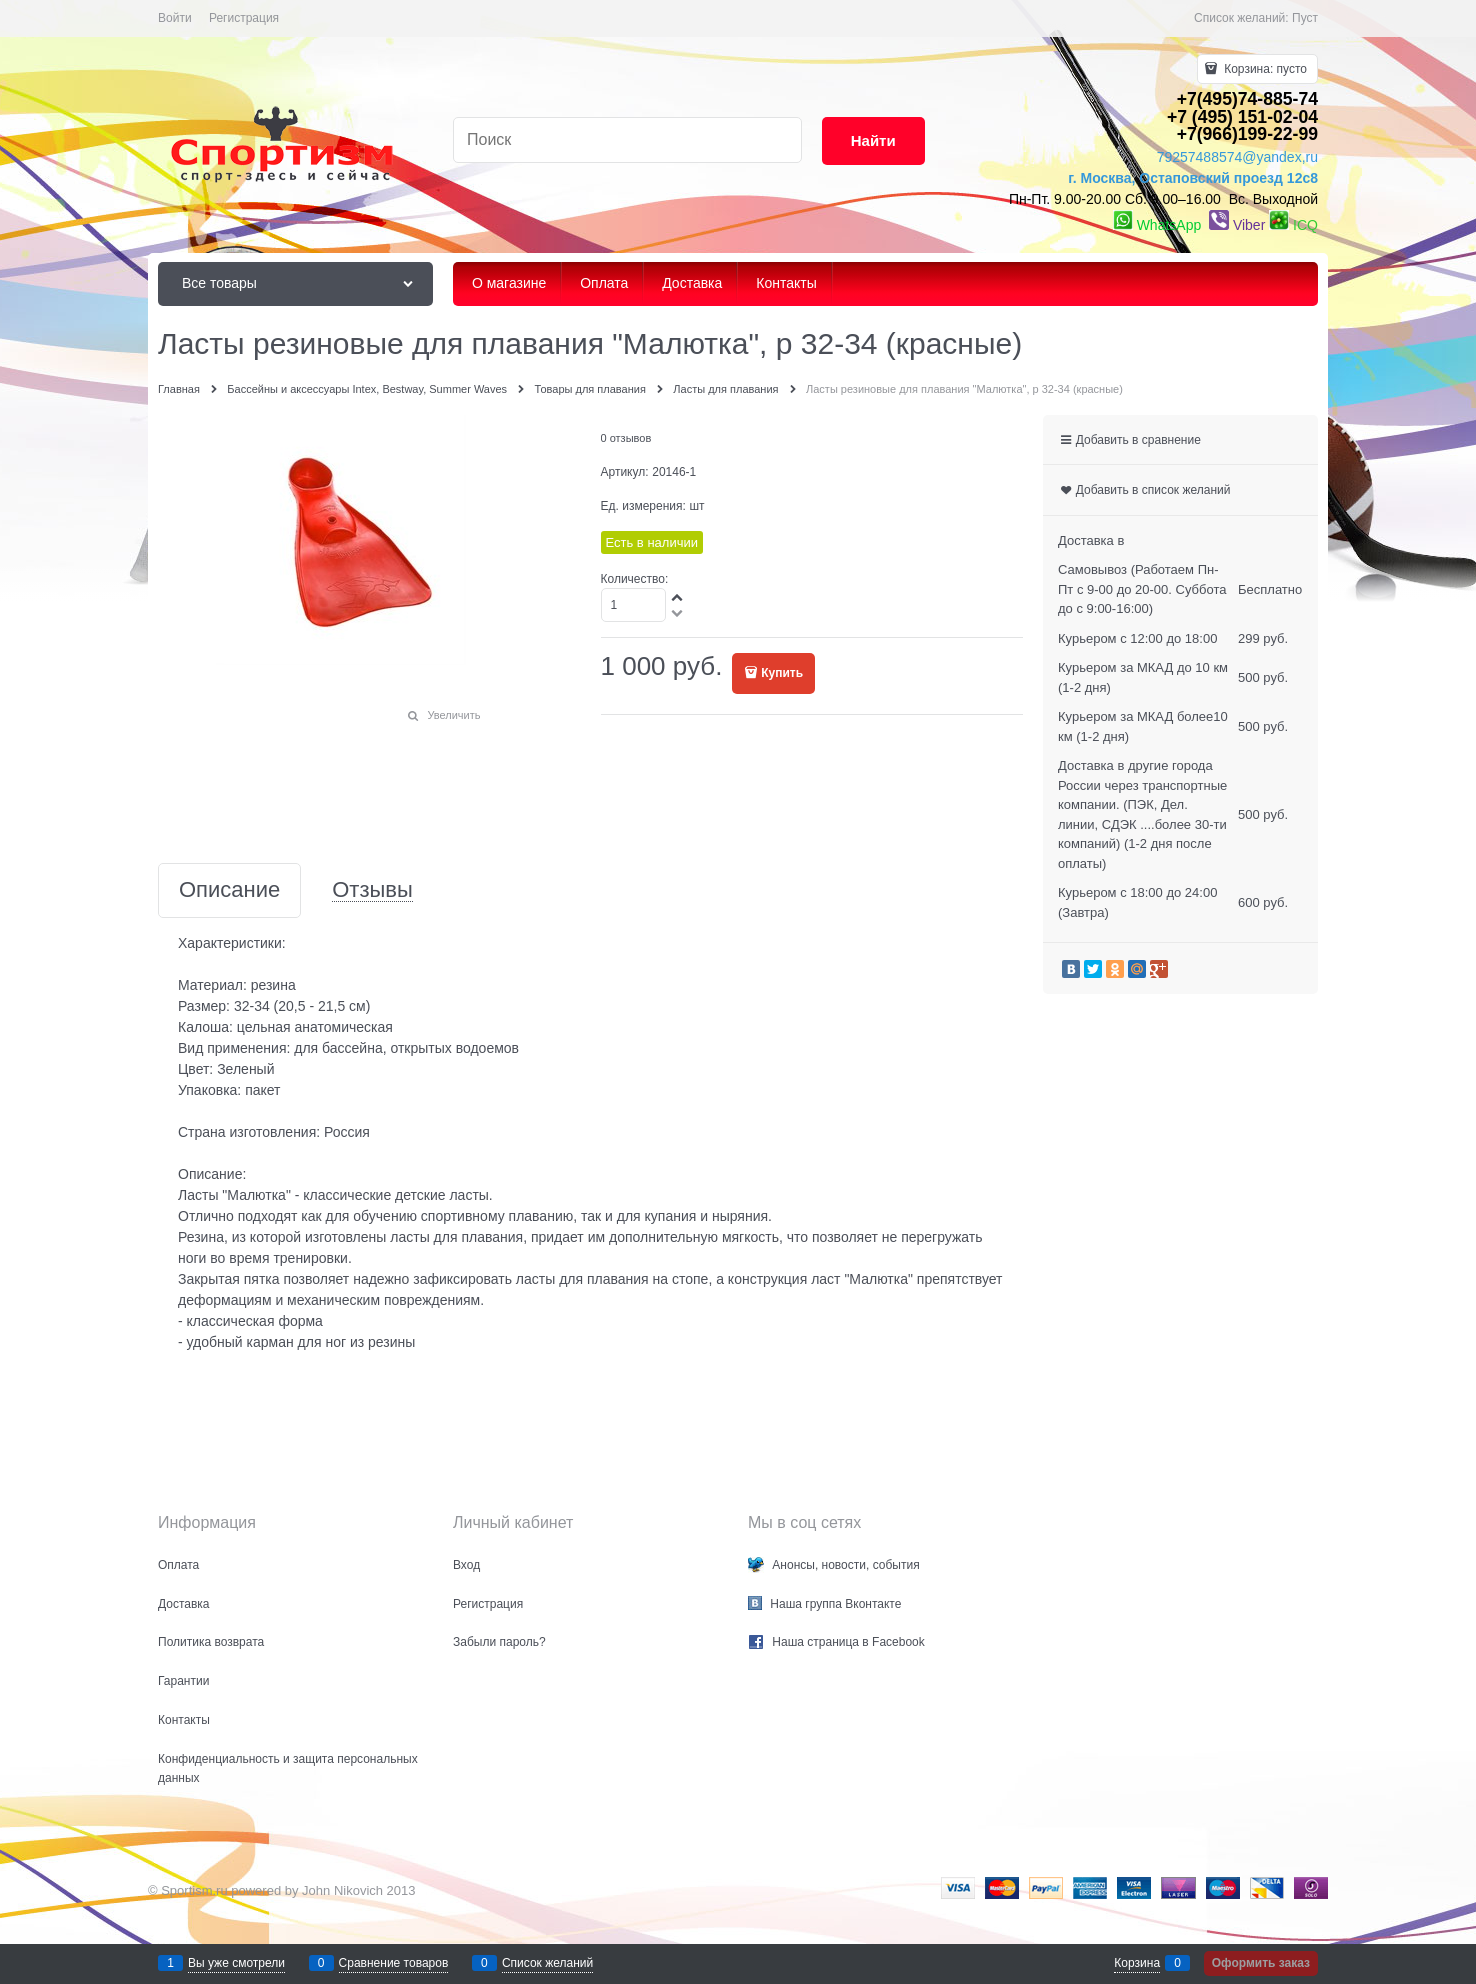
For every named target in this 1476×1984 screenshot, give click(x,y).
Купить (782, 673)
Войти (175, 18)
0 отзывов (626, 438)
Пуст (1305, 18)
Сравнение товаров (394, 1963)
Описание (229, 890)
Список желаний (547, 1963)
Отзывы (372, 890)
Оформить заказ (1261, 1963)
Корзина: (1264, 69)
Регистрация (244, 18)
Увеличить (453, 715)
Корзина (1137, 1963)
